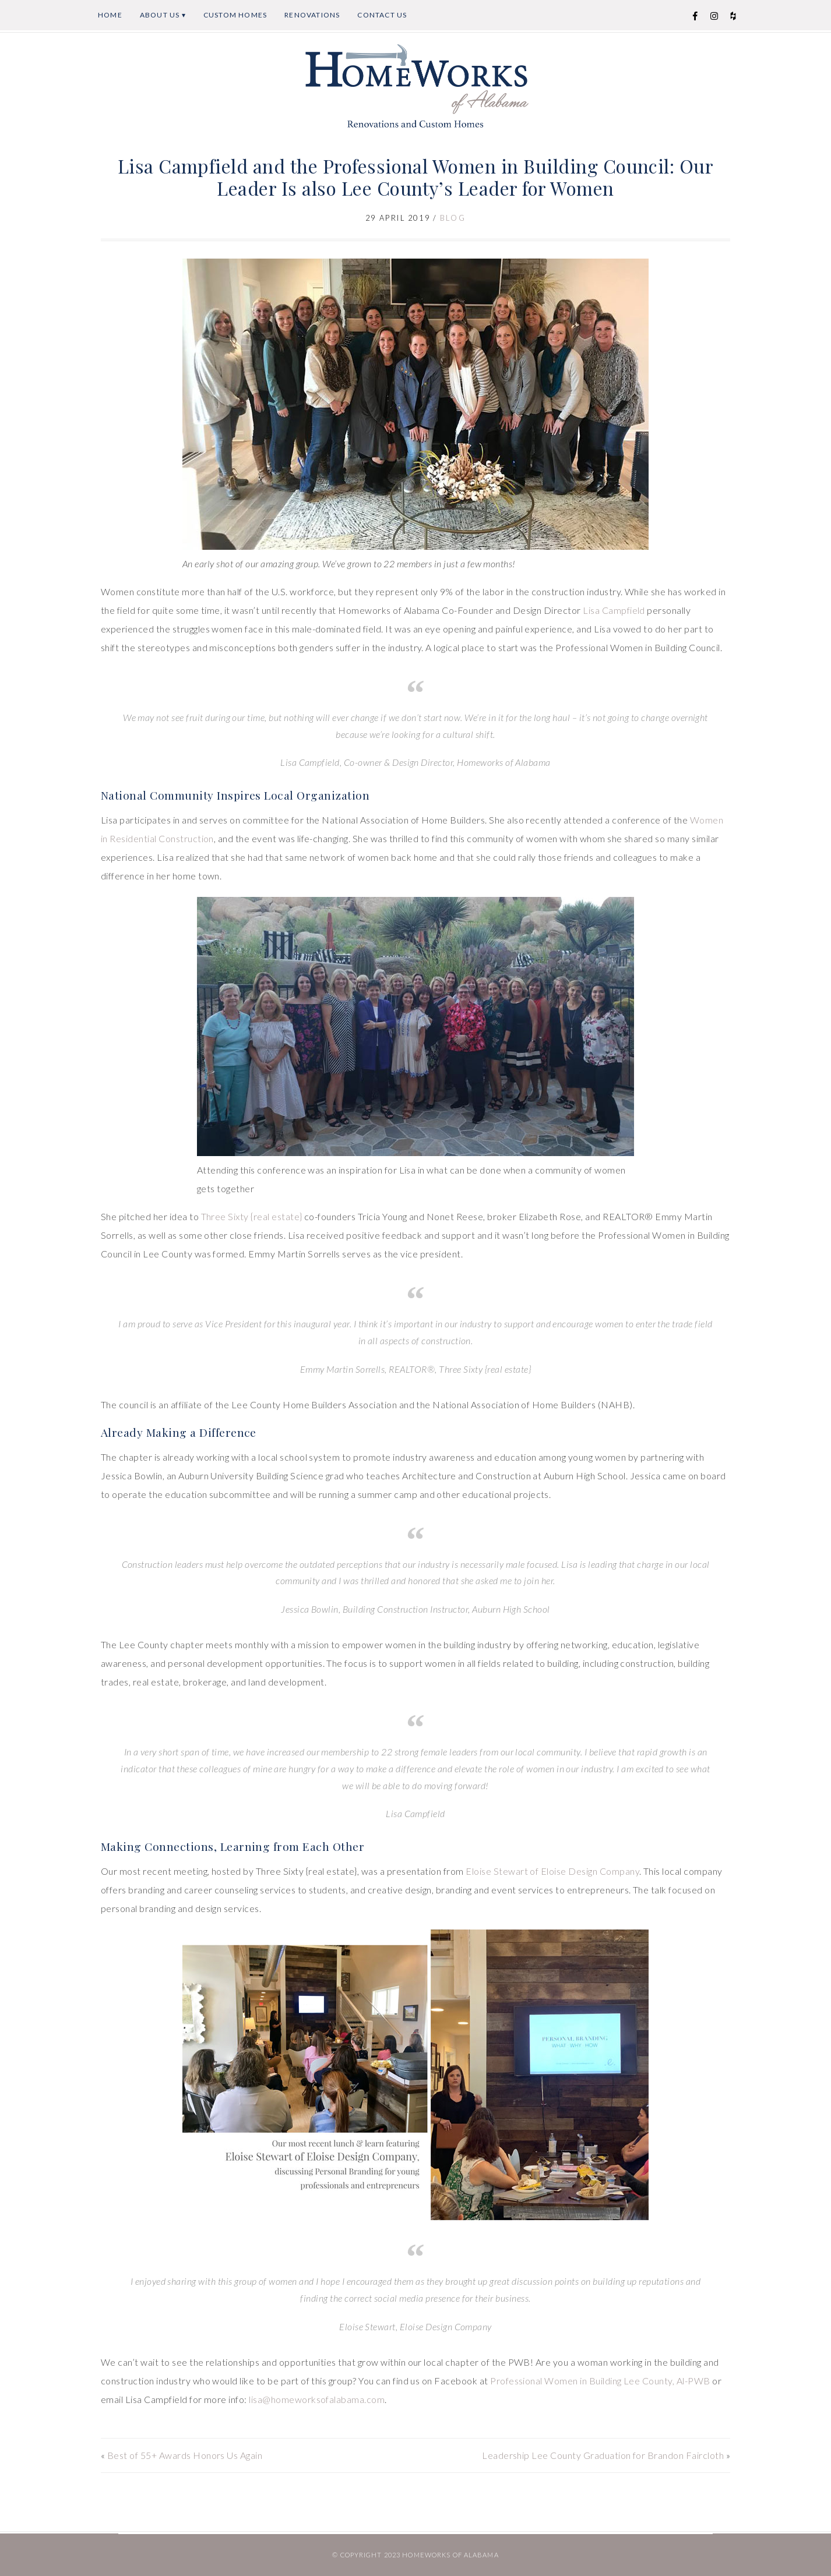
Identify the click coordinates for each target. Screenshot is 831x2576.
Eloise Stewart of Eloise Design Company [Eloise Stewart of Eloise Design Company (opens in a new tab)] (552, 1871)
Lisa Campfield (614, 610)
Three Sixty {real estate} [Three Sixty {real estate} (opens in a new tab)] (251, 1216)
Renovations (312, 14)
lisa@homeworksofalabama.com (317, 2399)
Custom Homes (235, 14)
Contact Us (382, 14)
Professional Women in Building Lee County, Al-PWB (600, 2380)
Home (110, 14)
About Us (160, 14)
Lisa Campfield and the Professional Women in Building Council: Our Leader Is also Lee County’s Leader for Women (416, 176)
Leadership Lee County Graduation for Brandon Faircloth (603, 2455)
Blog (453, 217)
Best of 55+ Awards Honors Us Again (184, 2455)
